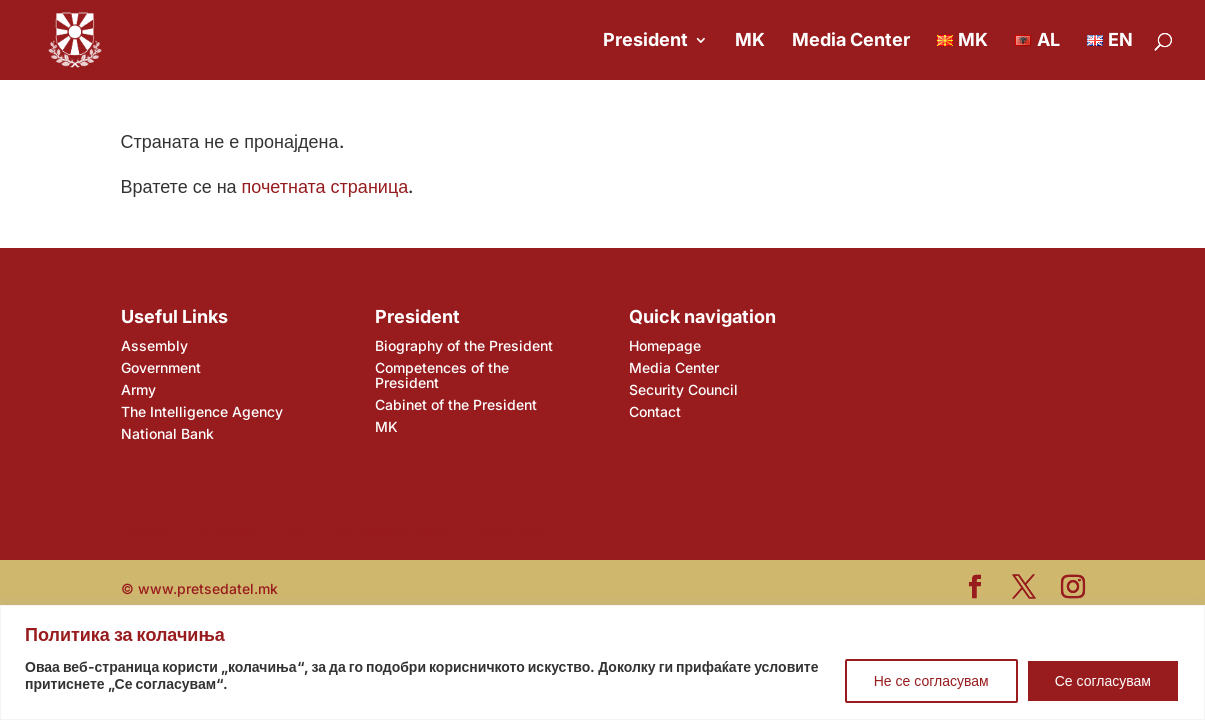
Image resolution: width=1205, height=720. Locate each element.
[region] (602, 662)
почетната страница (325, 186)
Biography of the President (464, 345)
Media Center (851, 41)
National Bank (167, 433)
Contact (655, 411)
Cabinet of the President (456, 404)
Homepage (665, 345)
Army (138, 389)
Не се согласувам (931, 680)
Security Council (683, 389)
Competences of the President (442, 375)
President (645, 41)
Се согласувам (1103, 680)
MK (750, 41)
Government (161, 367)
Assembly (154, 345)
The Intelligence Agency (202, 411)
